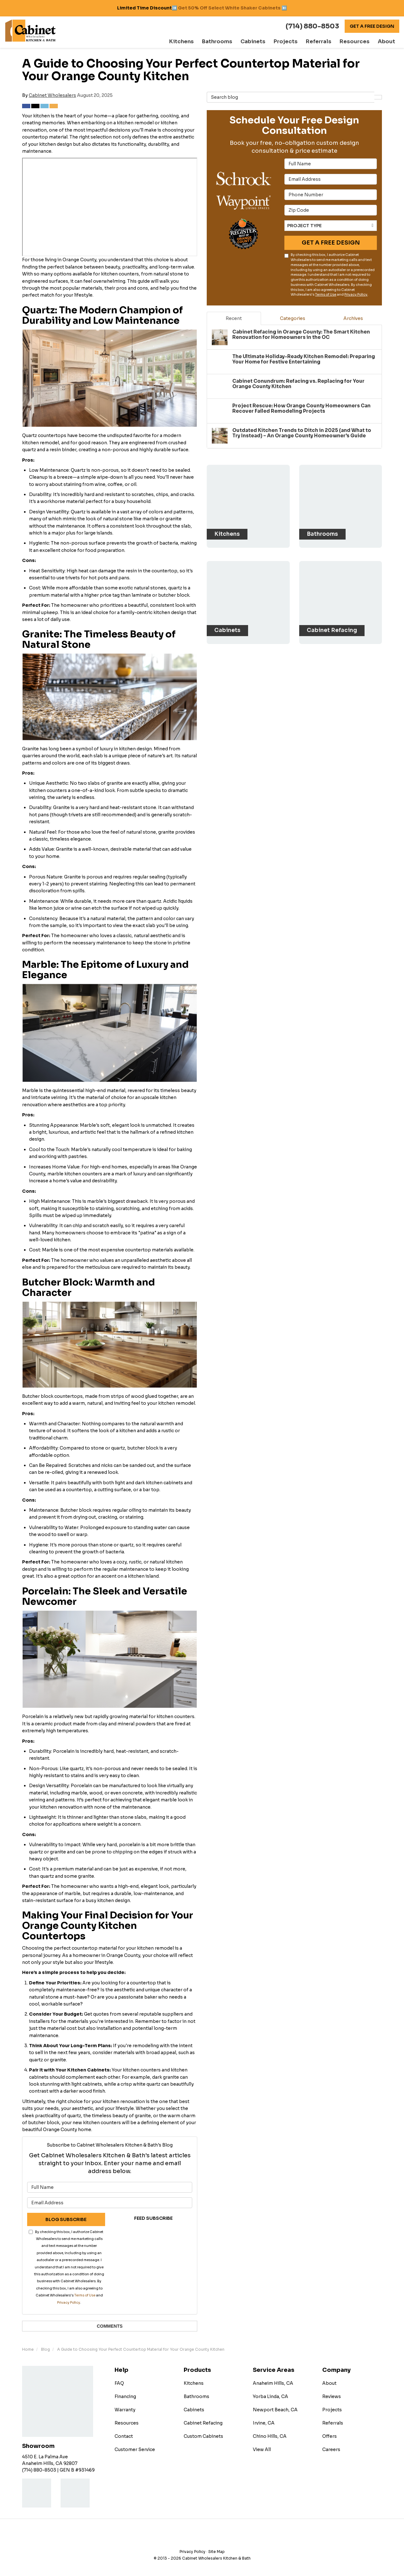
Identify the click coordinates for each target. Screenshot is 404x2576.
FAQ (119, 2383)
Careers (331, 2449)
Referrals (332, 2423)
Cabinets (194, 2410)
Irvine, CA (264, 2423)
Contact (124, 2436)
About (329, 2383)
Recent (234, 318)
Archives (353, 318)
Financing (125, 2396)
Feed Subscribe (153, 2218)
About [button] (387, 41)
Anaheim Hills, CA (273, 2383)
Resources (127, 2423)
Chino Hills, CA (270, 2436)
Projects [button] (296, 41)
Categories (292, 318)
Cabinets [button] (266, 41)
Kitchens (194, 2383)
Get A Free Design (372, 26)
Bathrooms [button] (234, 41)
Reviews (331, 2396)
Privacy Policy (68, 2303)
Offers (329, 2436)
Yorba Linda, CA (270, 2396)
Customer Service (135, 2449)
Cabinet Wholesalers (52, 95)
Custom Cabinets (203, 2436)
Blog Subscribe (65, 2219)
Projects (332, 2410)
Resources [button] (358, 41)
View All (262, 2449)
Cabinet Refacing (203, 2423)
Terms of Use (84, 2295)
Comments (110, 2326)
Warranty (125, 2410)
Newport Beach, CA (275, 2410)
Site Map (216, 2551)
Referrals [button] (325, 41)
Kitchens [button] (201, 41)
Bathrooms (196, 2396)
